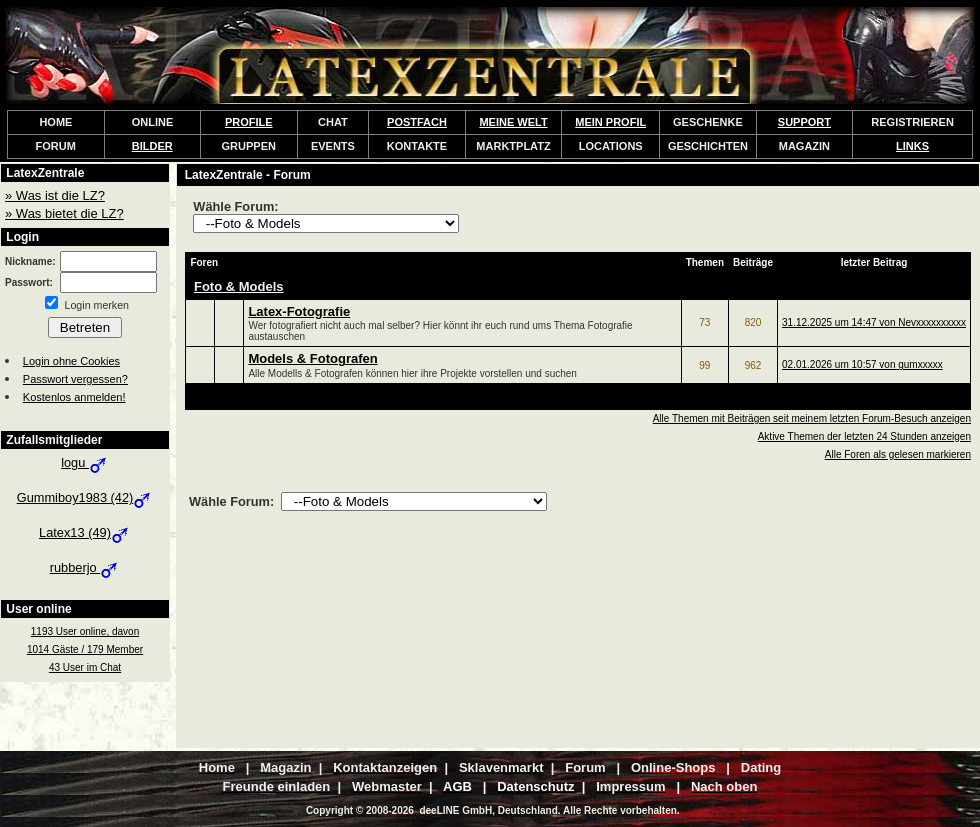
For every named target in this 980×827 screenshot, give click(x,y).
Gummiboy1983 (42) (85, 497)
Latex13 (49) (85, 532)
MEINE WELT (513, 122)
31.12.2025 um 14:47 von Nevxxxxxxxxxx (874, 322)
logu (85, 462)
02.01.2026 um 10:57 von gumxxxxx (862, 364)
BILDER (152, 146)
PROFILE (249, 122)
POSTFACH (417, 122)
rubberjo (85, 567)
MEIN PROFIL (610, 122)
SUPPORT (804, 122)
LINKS (912, 146)
